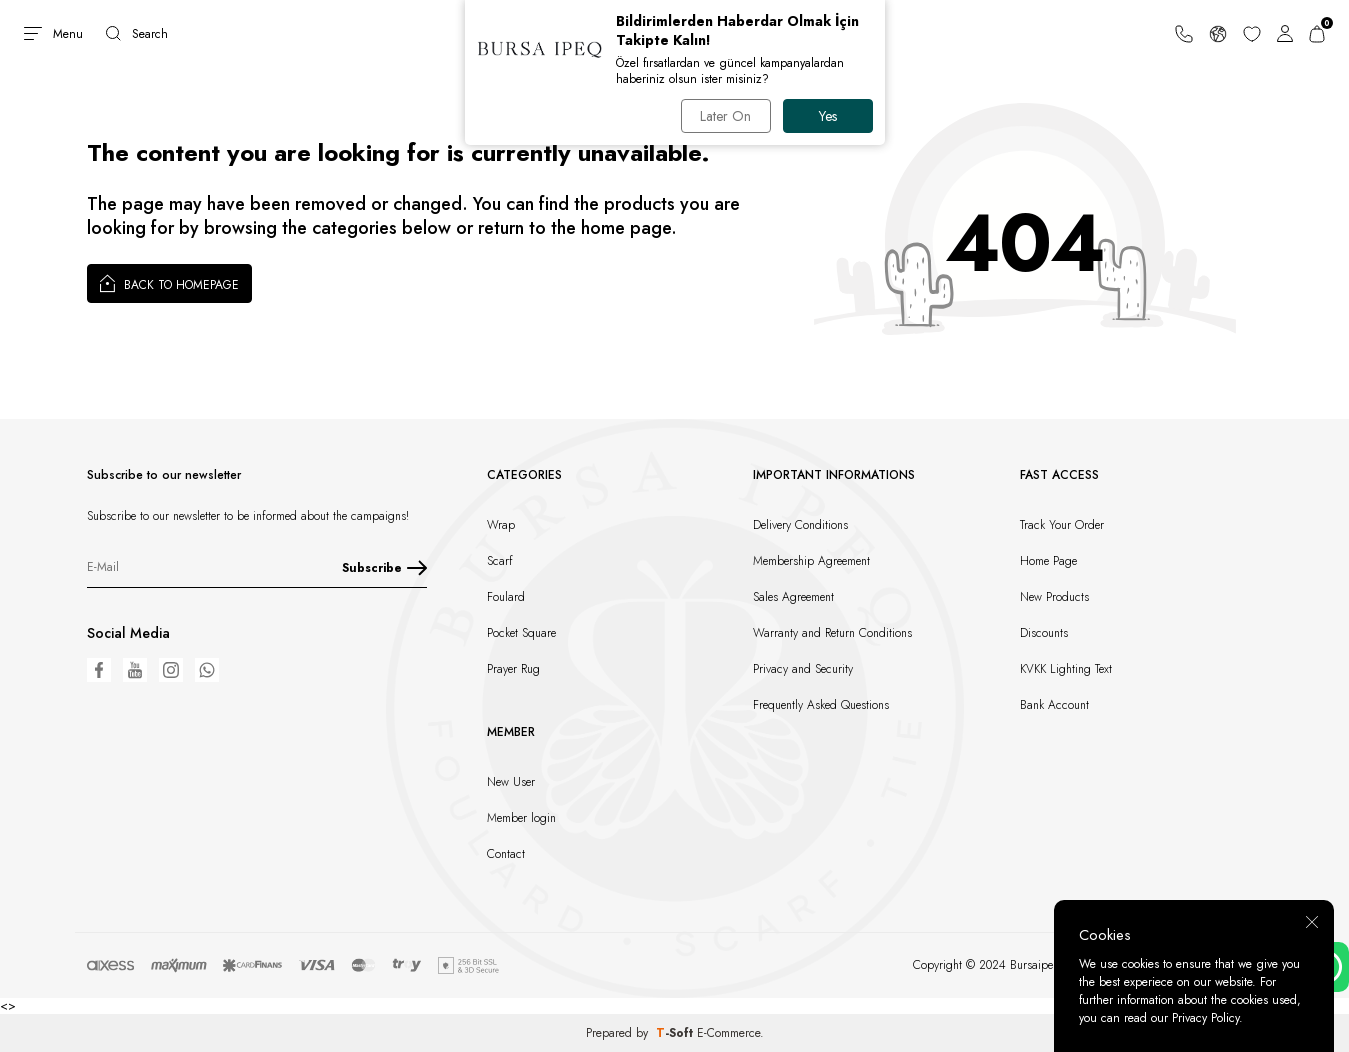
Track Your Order (1062, 525)
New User (511, 782)
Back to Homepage (169, 283)
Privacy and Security (803, 669)
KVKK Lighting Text (1066, 669)
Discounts (1044, 633)
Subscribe (384, 568)
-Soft (676, 1033)
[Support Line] (1184, 33)
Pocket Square (521, 633)
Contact (506, 854)
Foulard (506, 597)
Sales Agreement (793, 597)
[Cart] (1317, 33)
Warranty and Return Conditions (832, 633)
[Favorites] (1252, 33)
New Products (1054, 597)
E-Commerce (728, 1033)
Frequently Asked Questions (821, 705)
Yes (828, 116)
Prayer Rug (513, 669)
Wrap (501, 525)
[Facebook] (99, 670)
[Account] (1285, 33)
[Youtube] (135, 670)
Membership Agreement (811, 561)
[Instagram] (171, 670)
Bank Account (1054, 705)
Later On (725, 116)
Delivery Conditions (800, 525)
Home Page (1048, 561)
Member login (521, 818)
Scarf (500, 561)
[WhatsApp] (207, 670)
